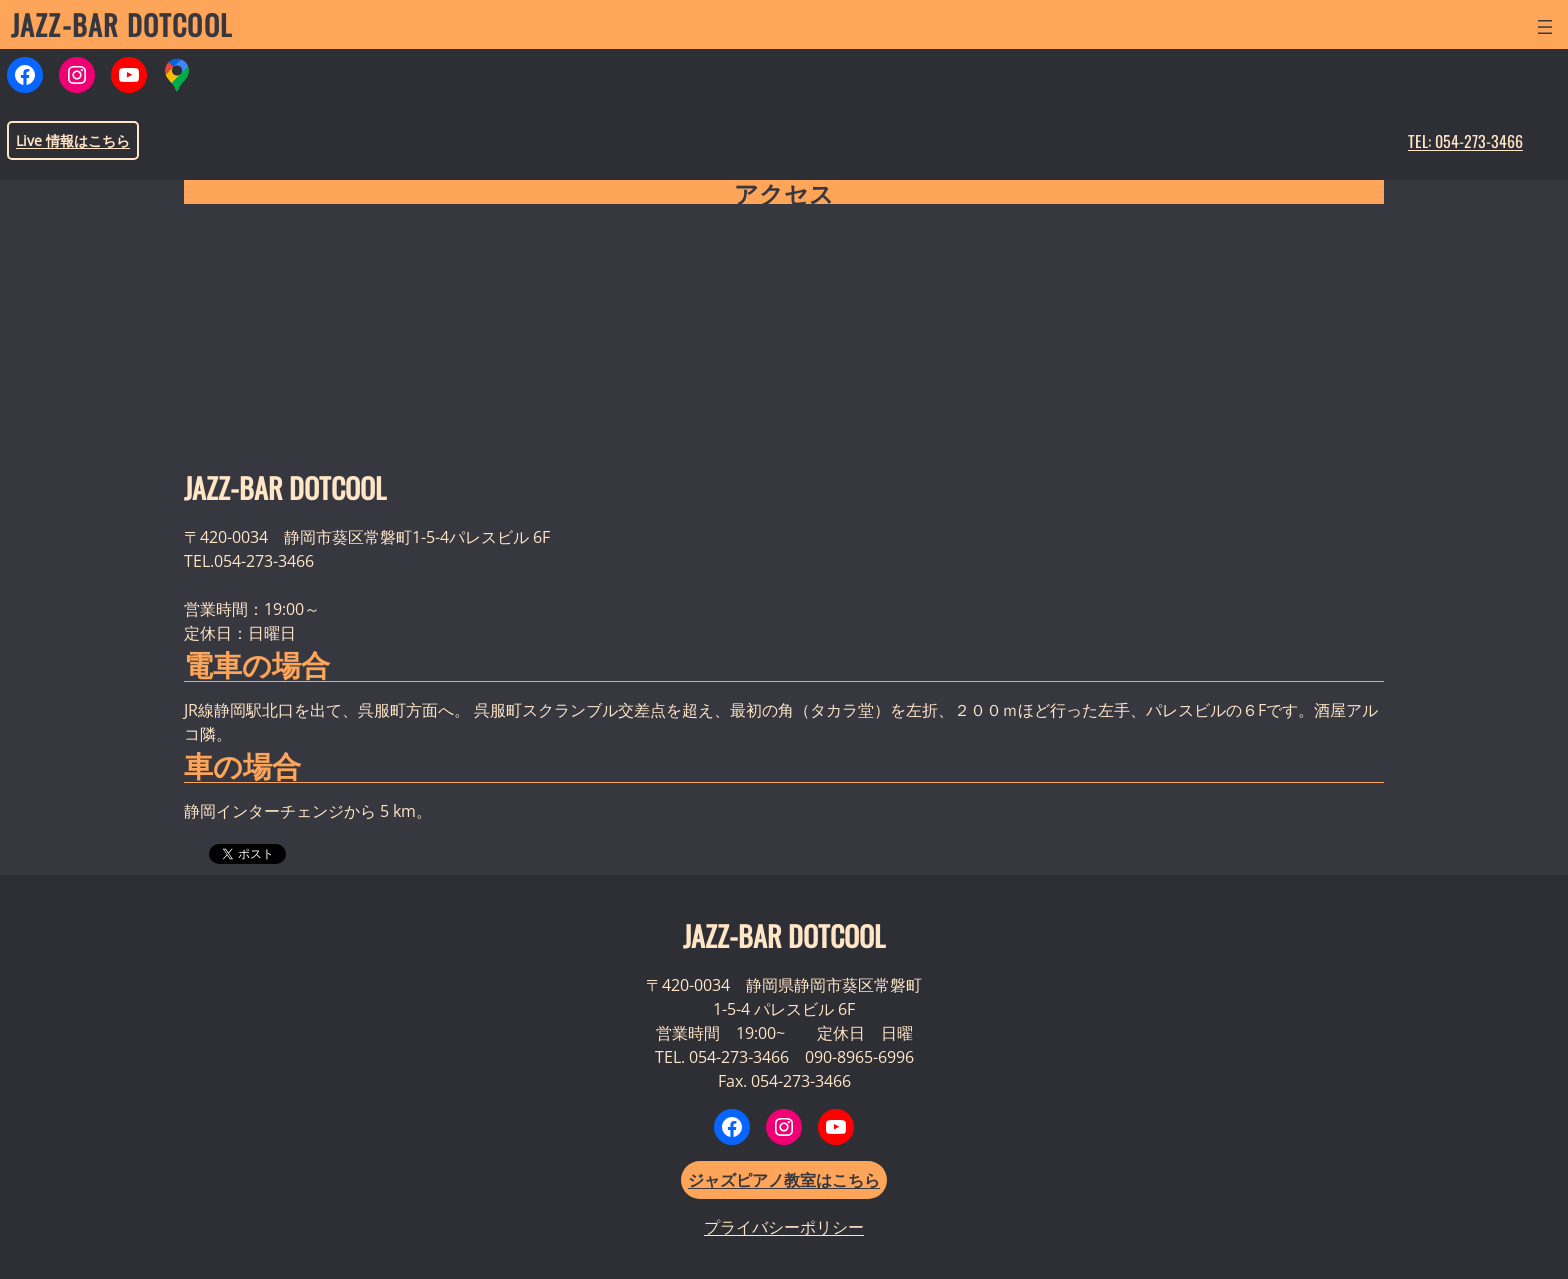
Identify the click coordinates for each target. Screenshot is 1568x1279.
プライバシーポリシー (784, 1227)
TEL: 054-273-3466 (1465, 141)
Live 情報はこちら (73, 140)
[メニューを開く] (1545, 27)
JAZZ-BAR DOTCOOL (121, 24)
